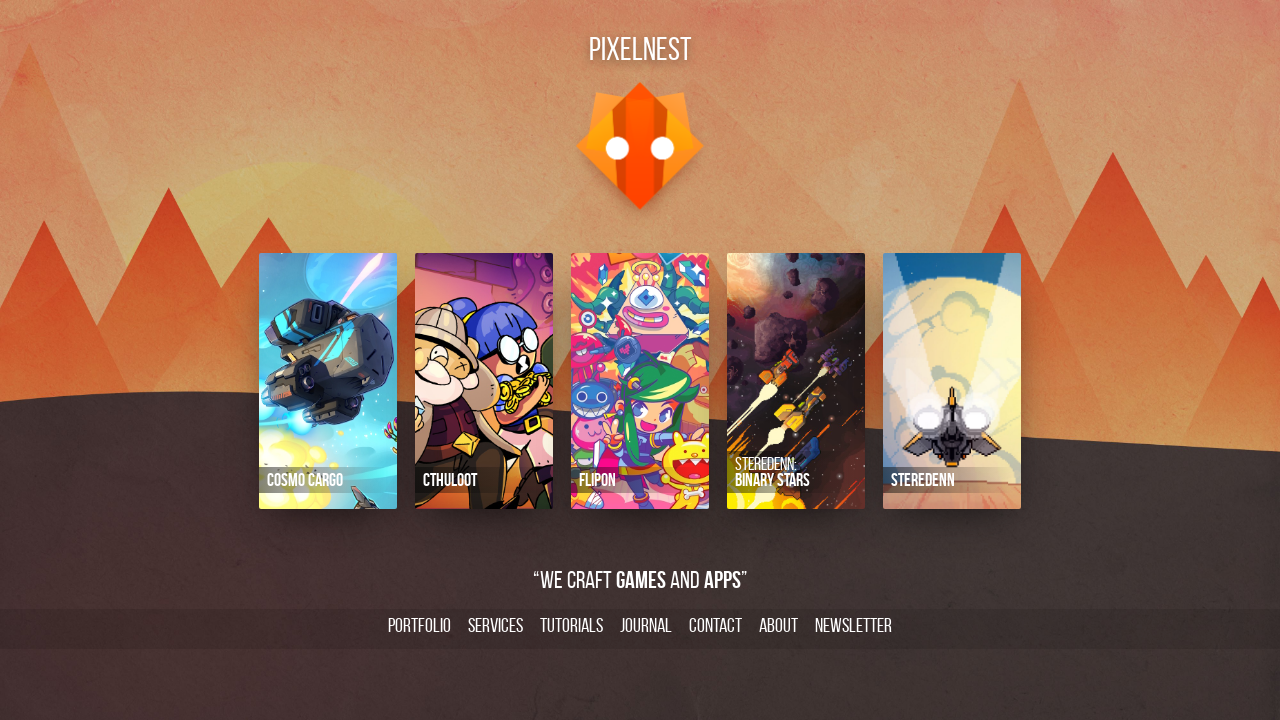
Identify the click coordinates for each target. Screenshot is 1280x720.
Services (495, 625)
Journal (646, 625)
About (778, 625)
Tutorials (571, 625)
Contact (715, 625)
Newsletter (853, 625)
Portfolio (419, 625)
